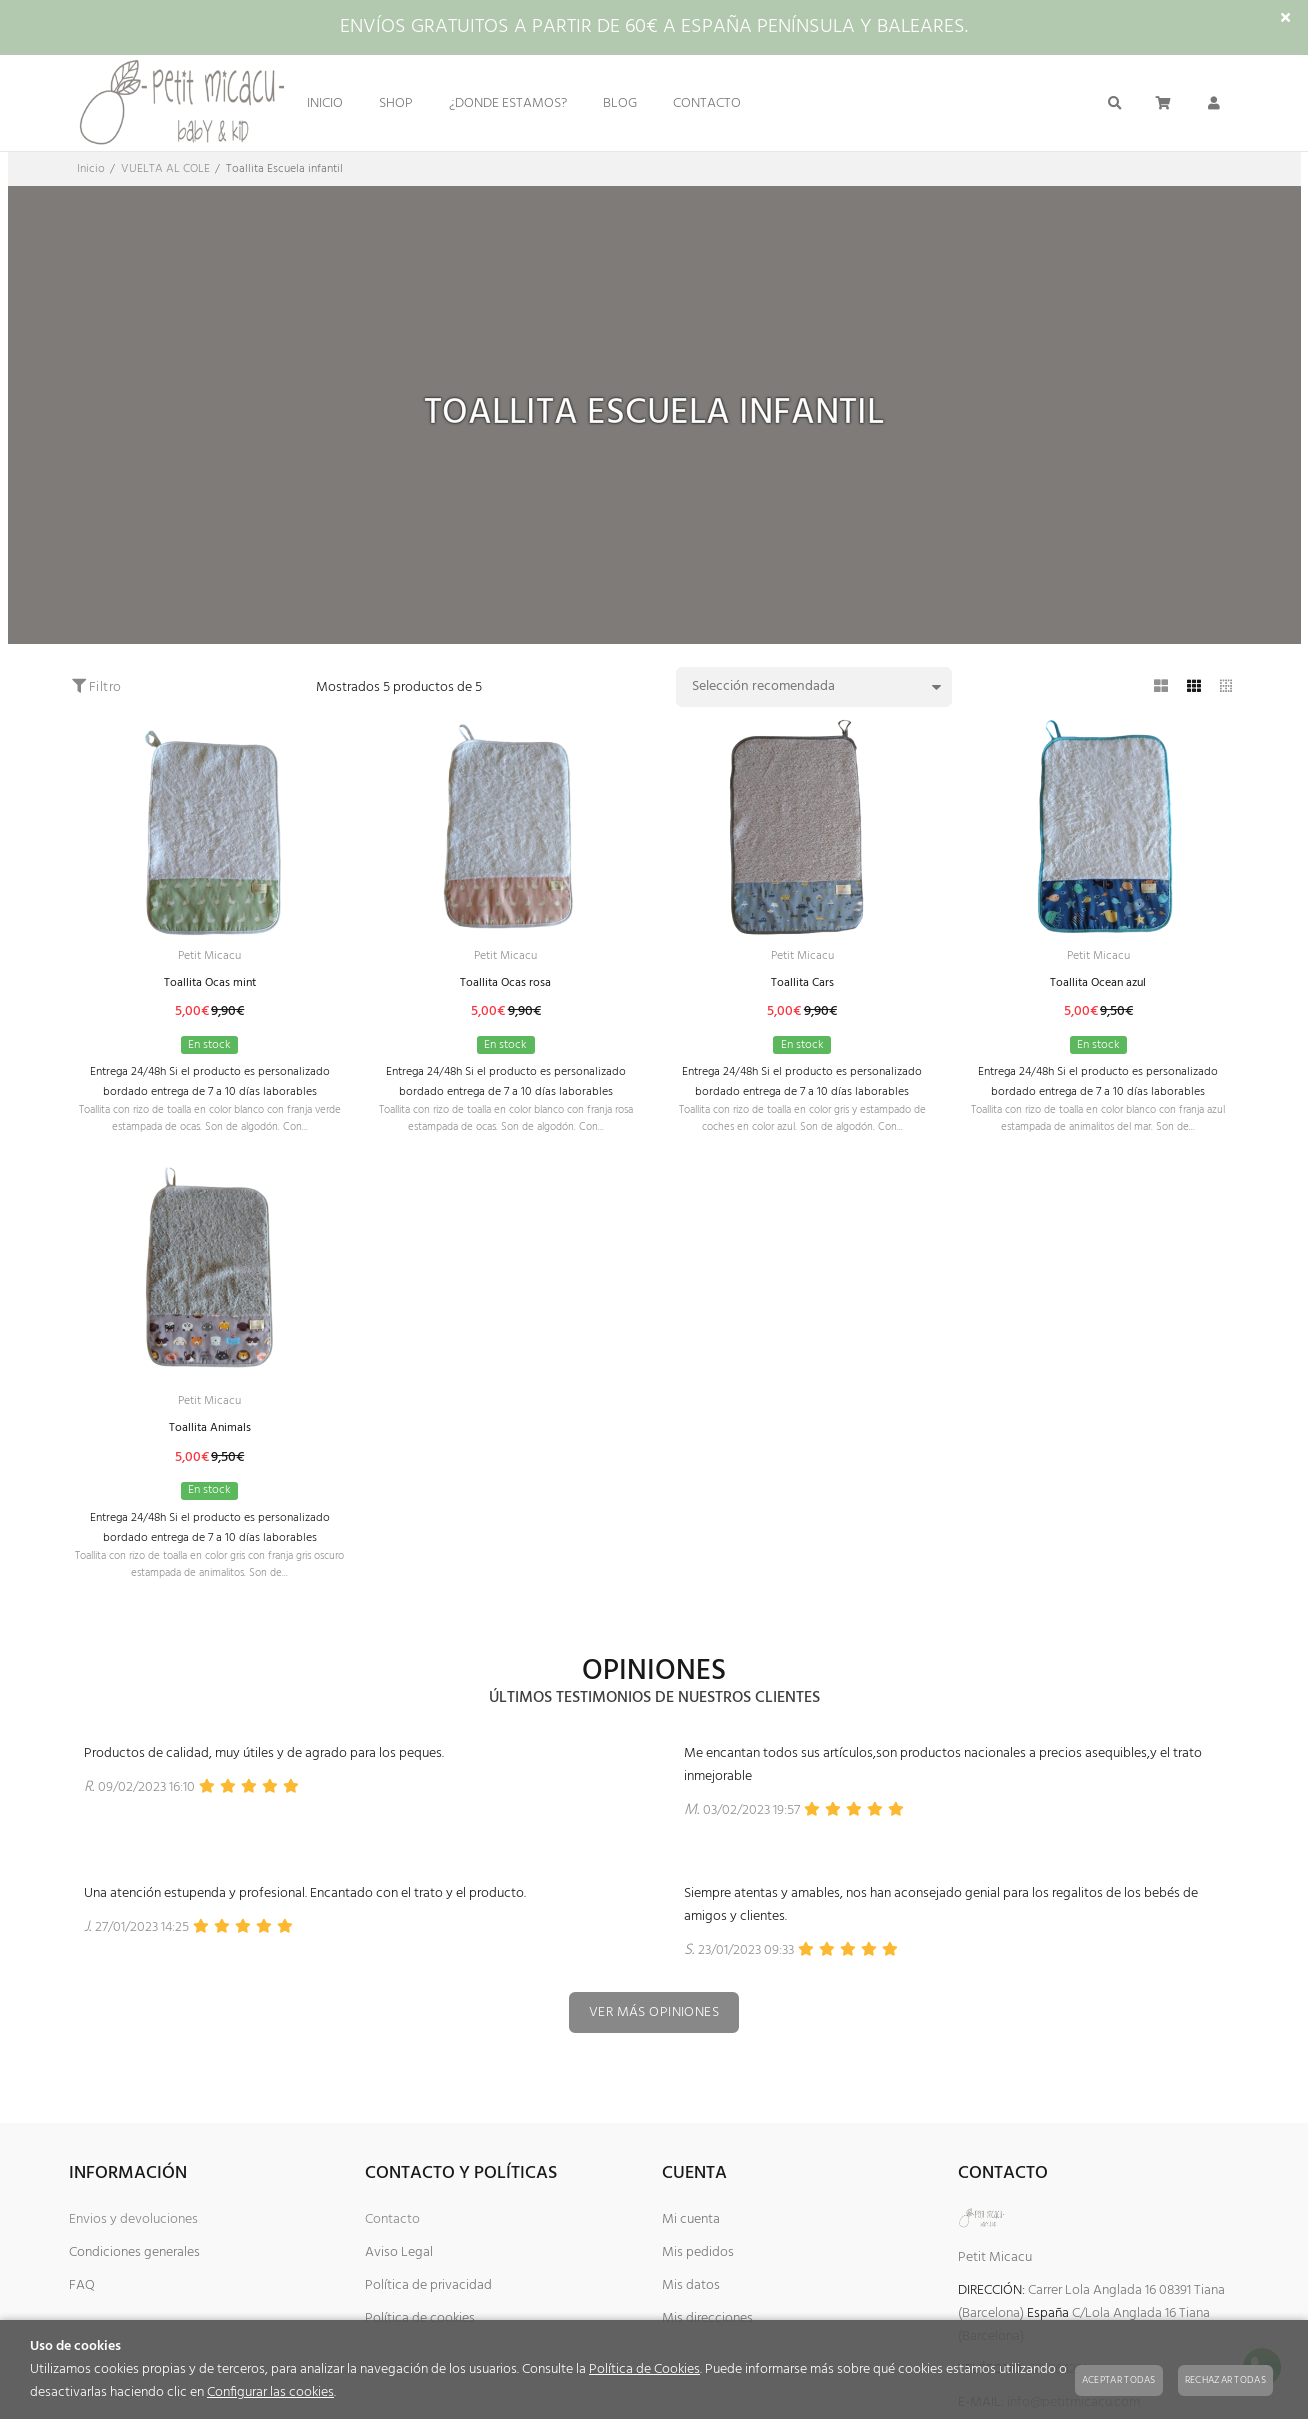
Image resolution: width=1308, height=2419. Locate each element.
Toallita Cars (802, 986)
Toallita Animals (209, 1455)
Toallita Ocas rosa (505, 986)
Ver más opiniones (654, 2058)
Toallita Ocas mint (210, 986)
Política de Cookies (644, 2369)
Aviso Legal (399, 2299)
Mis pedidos (698, 2299)
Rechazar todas (1225, 2380)
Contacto (392, 2266)
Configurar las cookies (270, 2392)
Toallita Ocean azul (1098, 986)
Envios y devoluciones (133, 2266)
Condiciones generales (134, 2299)
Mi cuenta (691, 2266)
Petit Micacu (210, 957)
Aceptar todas (1119, 2380)
